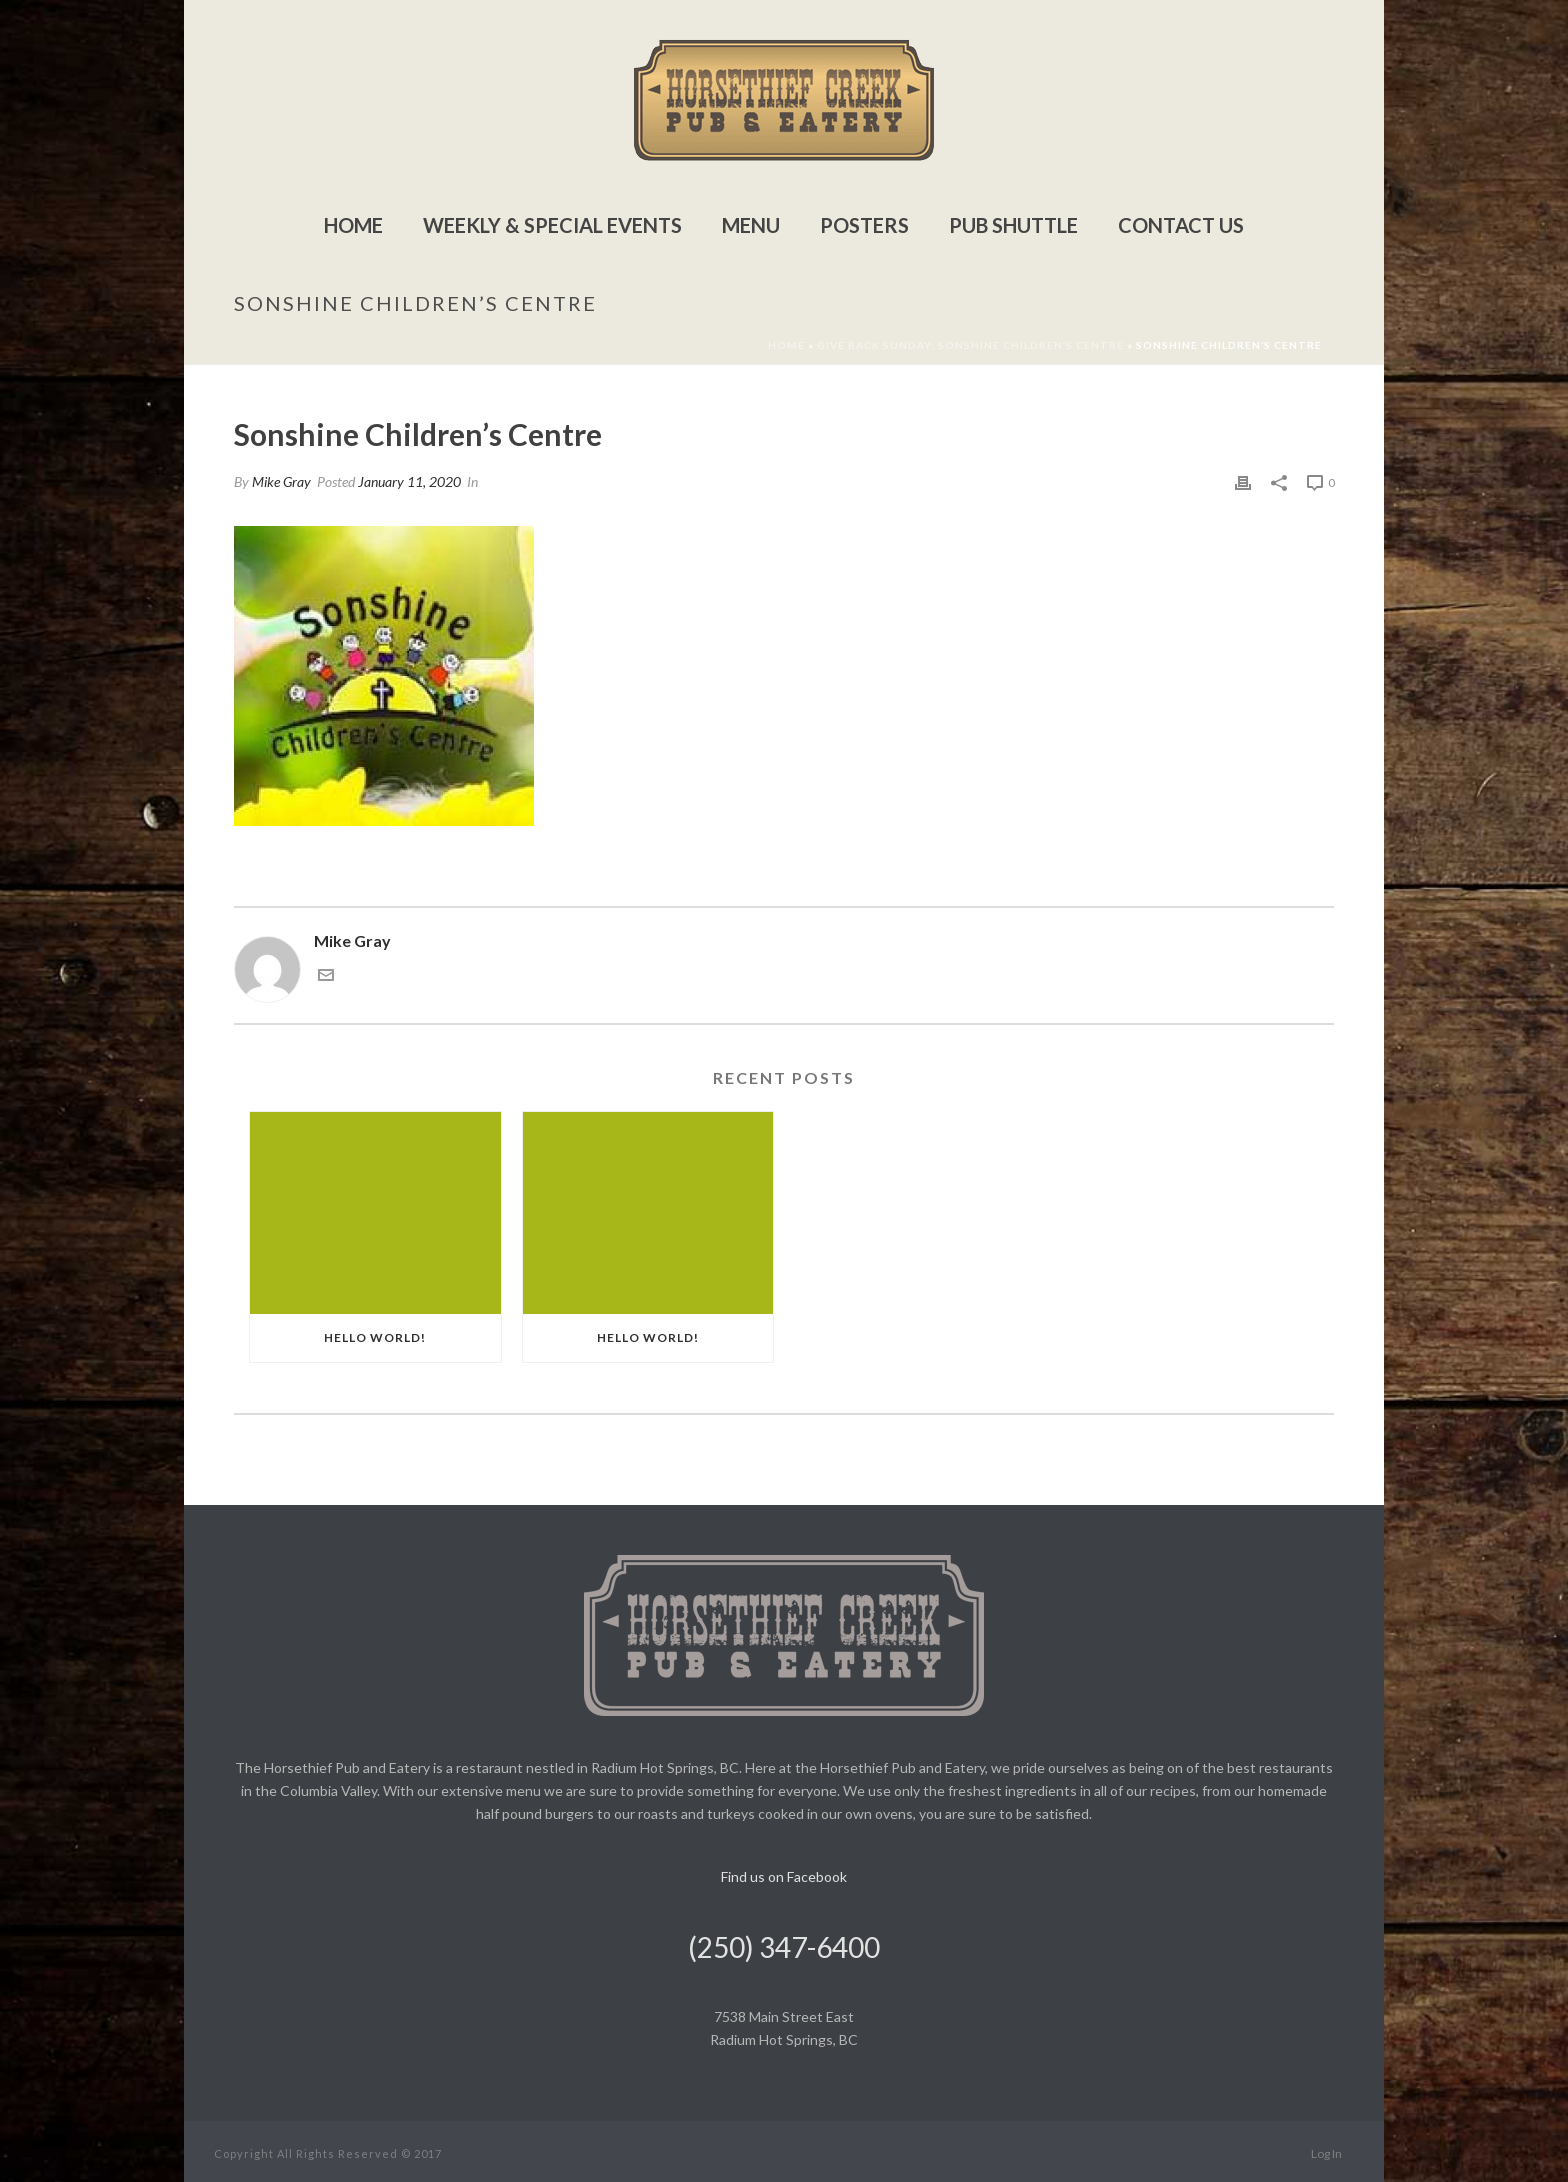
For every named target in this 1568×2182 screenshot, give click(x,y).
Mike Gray (281, 481)
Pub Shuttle (1013, 225)
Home (353, 225)
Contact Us (1181, 225)
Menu (751, 225)
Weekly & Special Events (552, 225)
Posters (864, 225)
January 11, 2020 (409, 481)
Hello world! (375, 1337)
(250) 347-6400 (784, 1947)
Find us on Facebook (784, 1876)
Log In (1326, 2153)
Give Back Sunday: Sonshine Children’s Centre (970, 345)
